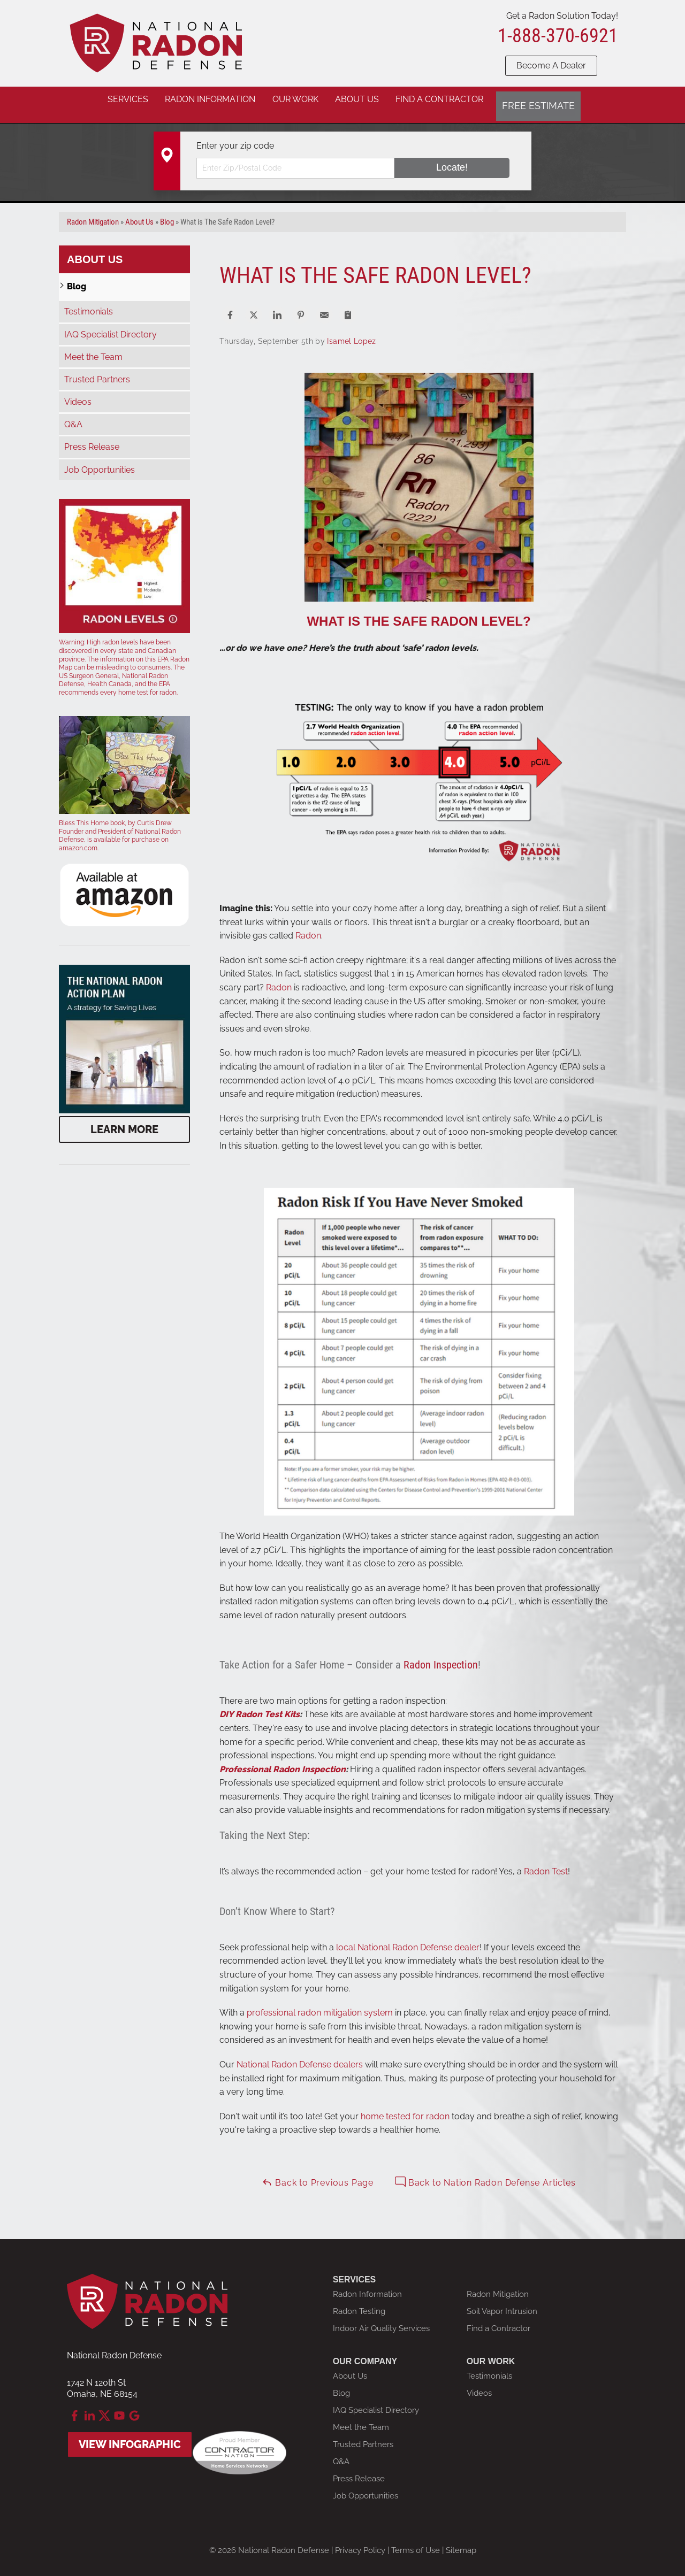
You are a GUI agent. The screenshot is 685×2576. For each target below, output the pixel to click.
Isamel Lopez (351, 332)
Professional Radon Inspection (282, 1761)
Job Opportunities (99, 461)
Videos (78, 393)
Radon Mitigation (498, 2285)
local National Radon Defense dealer (408, 1939)
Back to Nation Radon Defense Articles (485, 2173)
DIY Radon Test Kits (259, 1706)
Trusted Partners (97, 371)
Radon (308, 927)
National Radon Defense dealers (300, 2056)
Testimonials (88, 303)
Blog (76, 278)
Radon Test (546, 1863)
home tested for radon (405, 2108)
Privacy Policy (360, 2542)
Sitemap (461, 2542)
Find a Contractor (498, 2320)
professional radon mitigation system (320, 2004)
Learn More (124, 1121)
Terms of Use (415, 2542)
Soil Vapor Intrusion (502, 2303)
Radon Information (367, 2285)
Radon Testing (359, 2303)
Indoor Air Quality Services (381, 2320)
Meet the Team (93, 348)
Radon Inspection (441, 1656)
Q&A (73, 416)
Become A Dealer (551, 65)
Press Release (91, 439)
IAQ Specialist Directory (110, 326)
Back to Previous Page (318, 2173)
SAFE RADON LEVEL (458, 612)
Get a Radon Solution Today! (562, 16)
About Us (95, 251)
